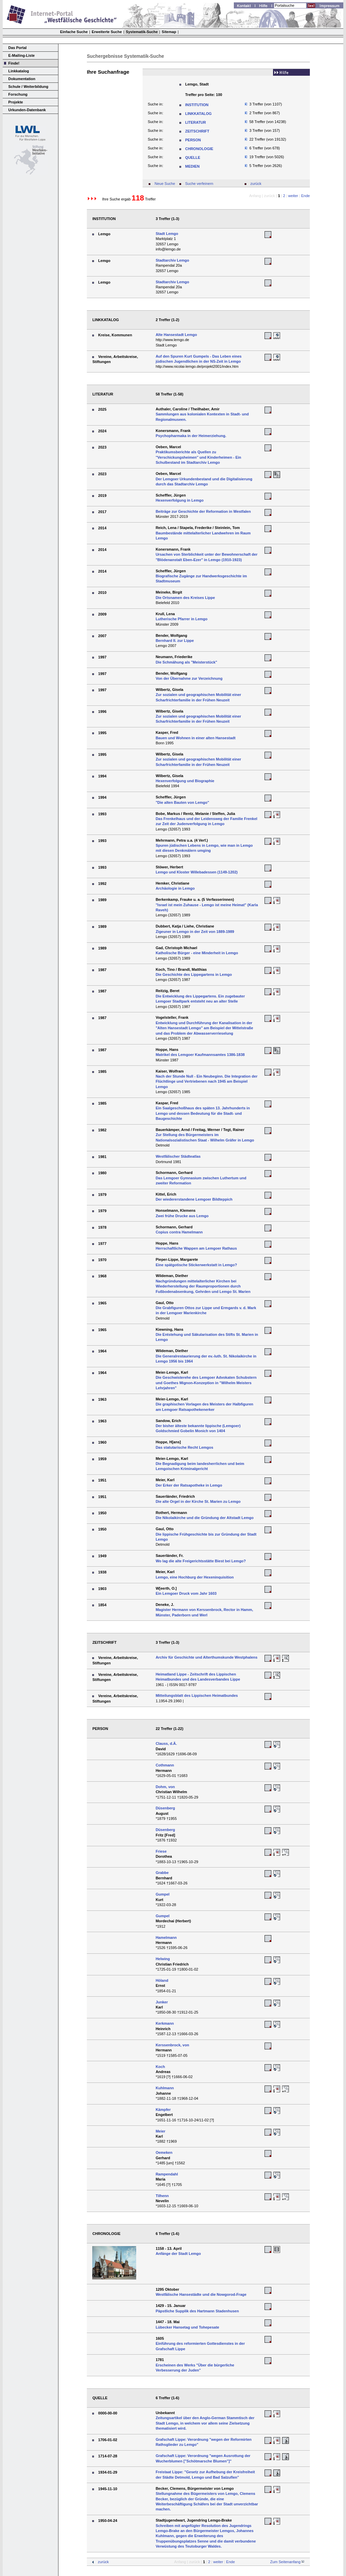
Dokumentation (21, 79)
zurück (255, 184)
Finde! (14, 63)
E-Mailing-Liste (21, 55)
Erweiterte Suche (107, 32)
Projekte (15, 102)
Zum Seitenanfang (285, 2562)
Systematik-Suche (142, 32)
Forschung (18, 94)
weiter (293, 196)
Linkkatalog (18, 71)
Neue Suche (164, 184)
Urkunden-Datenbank (27, 110)
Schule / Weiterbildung (28, 87)
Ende (305, 196)
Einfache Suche (74, 32)
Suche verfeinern (199, 184)
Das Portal (17, 48)
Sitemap (169, 32)
